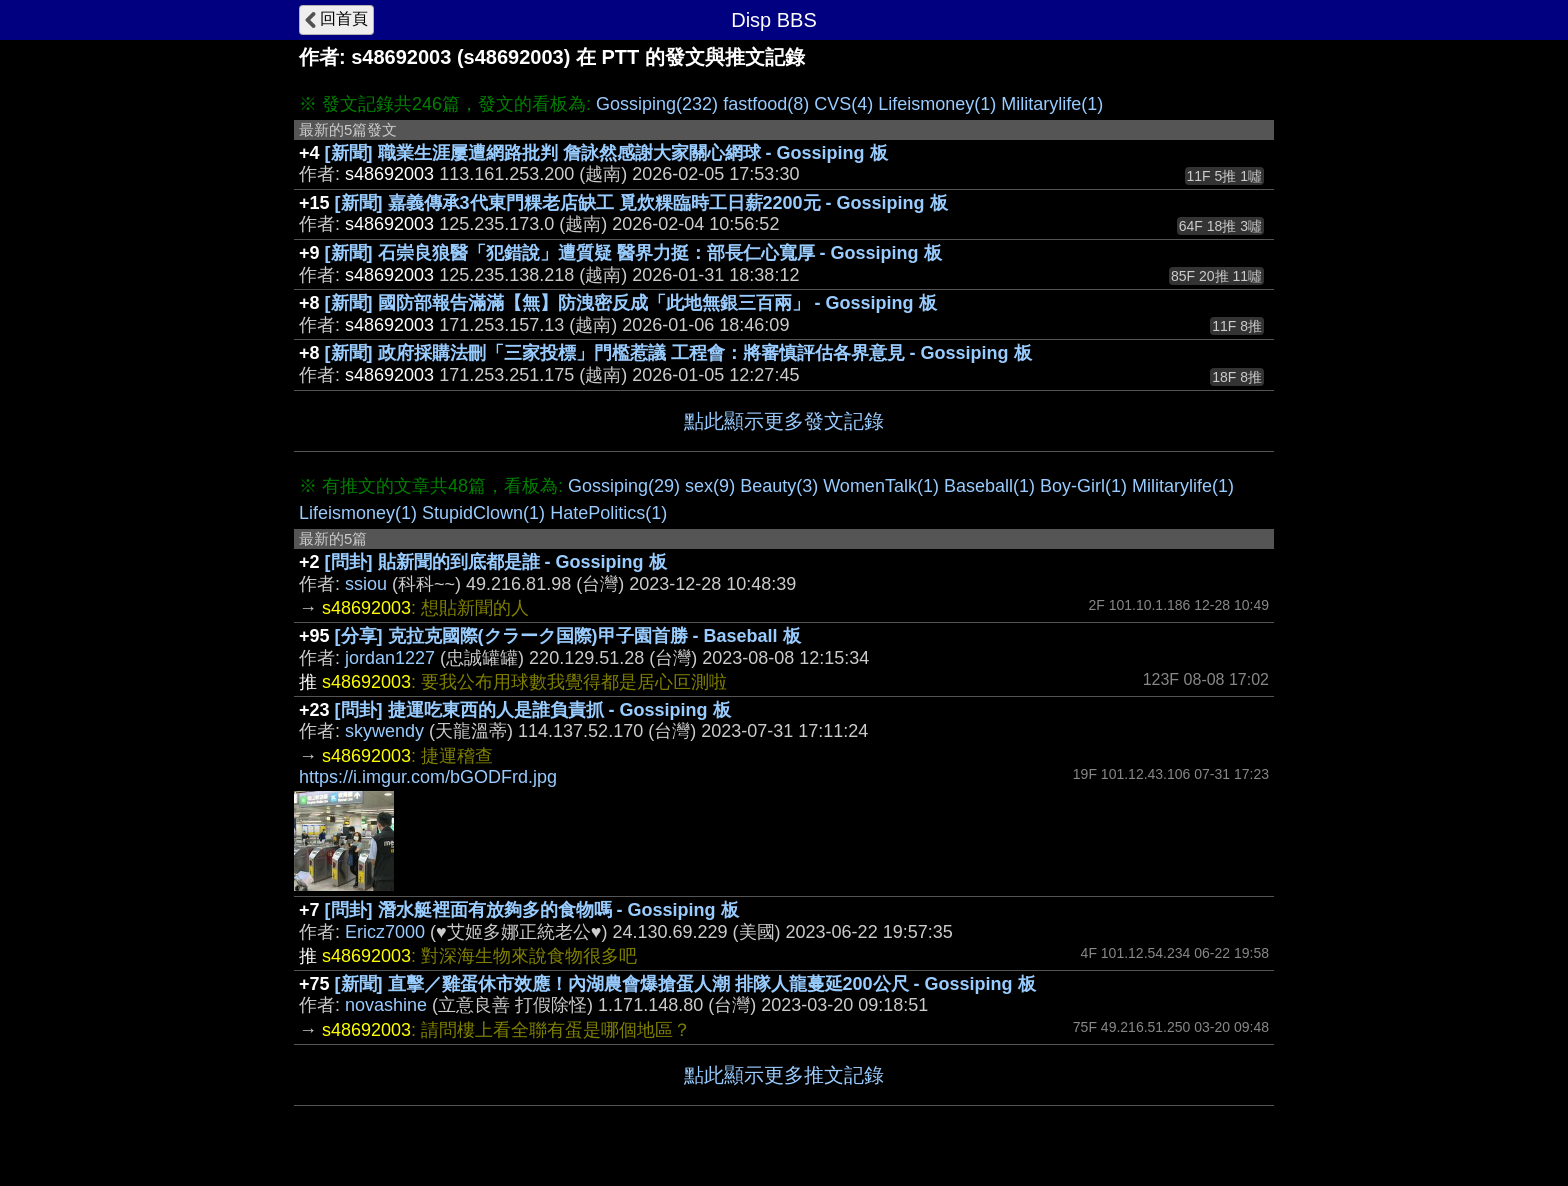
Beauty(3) (779, 486)
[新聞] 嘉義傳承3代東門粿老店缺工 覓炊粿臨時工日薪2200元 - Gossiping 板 (641, 203)
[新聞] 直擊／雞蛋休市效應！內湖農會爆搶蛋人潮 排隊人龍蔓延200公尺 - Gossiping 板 (685, 984)
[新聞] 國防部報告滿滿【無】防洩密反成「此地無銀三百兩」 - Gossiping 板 (631, 303)
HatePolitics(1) (608, 513)
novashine (386, 1005)
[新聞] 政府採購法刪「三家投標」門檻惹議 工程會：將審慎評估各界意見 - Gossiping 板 (678, 353)
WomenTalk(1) (881, 486)
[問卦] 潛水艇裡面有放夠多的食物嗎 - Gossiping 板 (532, 910)
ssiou (366, 584)
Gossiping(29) (624, 486)
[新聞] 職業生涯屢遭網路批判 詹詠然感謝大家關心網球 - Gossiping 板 (606, 153)
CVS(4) (843, 104)
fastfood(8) (766, 104)
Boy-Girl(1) (1083, 486)
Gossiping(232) (657, 104)
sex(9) (710, 486)
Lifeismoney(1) (937, 104)
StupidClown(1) (483, 513)
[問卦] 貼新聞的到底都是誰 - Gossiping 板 (496, 562)
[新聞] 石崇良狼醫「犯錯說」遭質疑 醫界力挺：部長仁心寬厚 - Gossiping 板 (633, 253)
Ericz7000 (385, 932)
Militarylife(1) (1052, 104)
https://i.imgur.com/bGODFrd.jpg (428, 777)
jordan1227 (390, 658)
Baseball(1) (989, 486)
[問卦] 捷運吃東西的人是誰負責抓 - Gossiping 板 (533, 710)
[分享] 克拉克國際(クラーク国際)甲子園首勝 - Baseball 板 (568, 636)
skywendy (384, 731)
